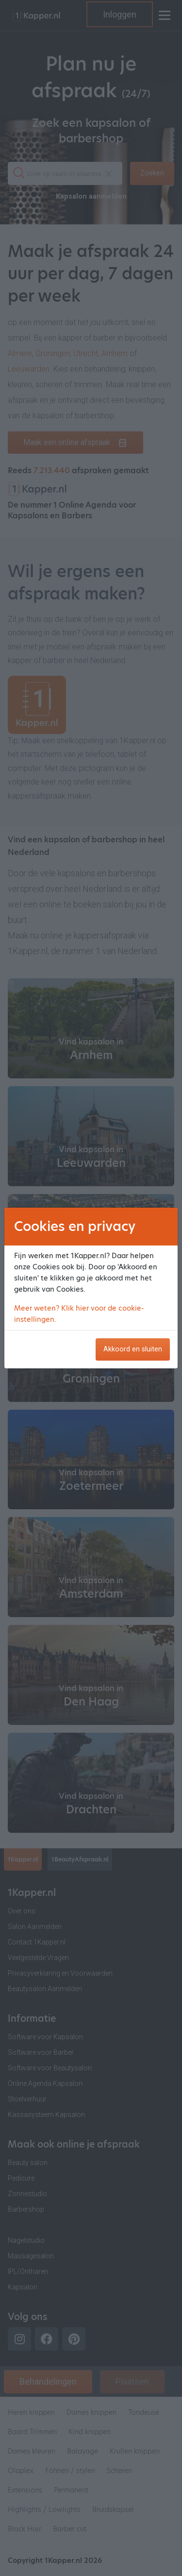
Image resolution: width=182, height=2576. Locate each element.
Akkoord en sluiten (132, 1349)
